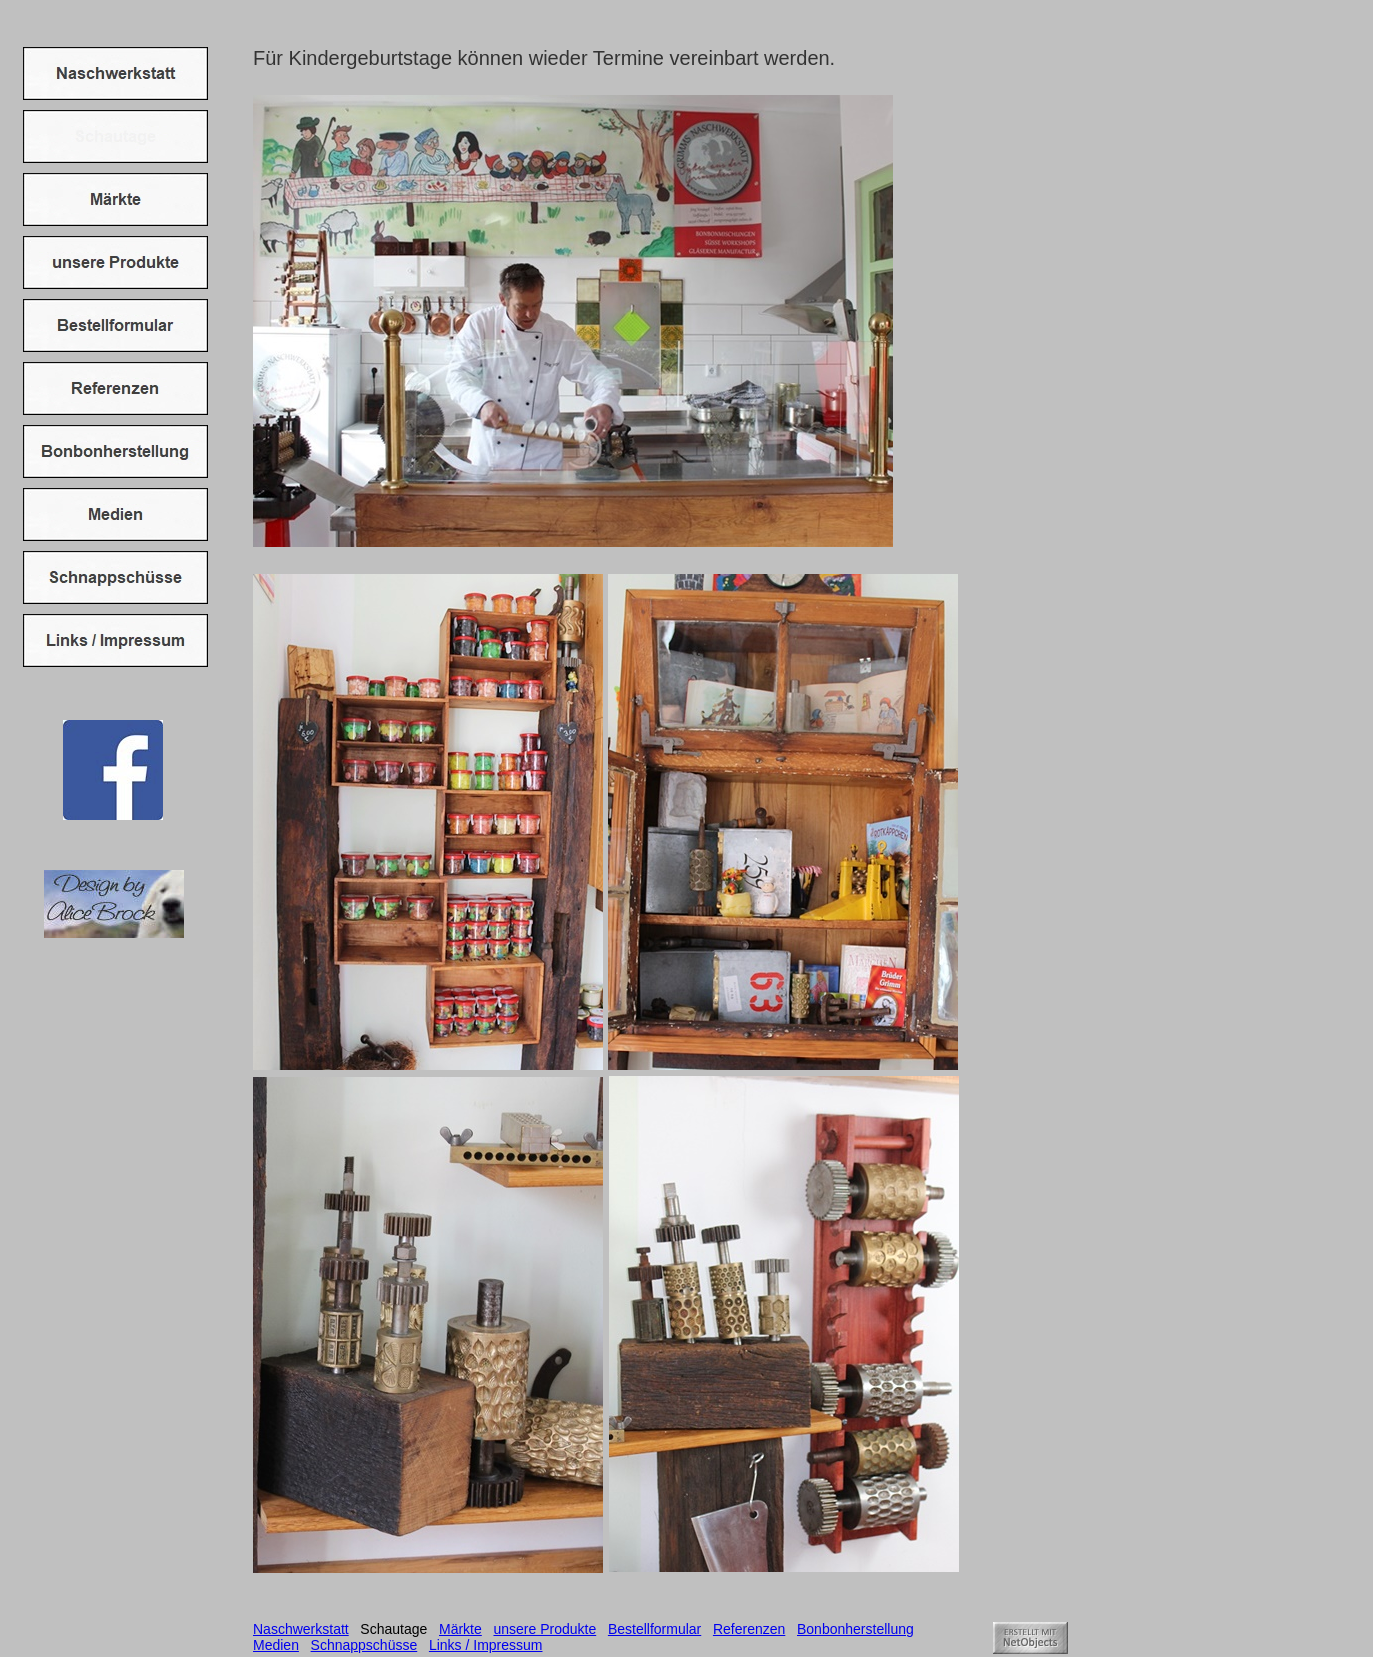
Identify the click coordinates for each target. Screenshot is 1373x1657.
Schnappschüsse (364, 1645)
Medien (276, 1645)
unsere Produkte (544, 1629)
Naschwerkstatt (301, 1629)
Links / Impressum (486, 1645)
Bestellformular (654, 1629)
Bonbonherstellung (855, 1629)
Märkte (460, 1629)
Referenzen (749, 1629)
